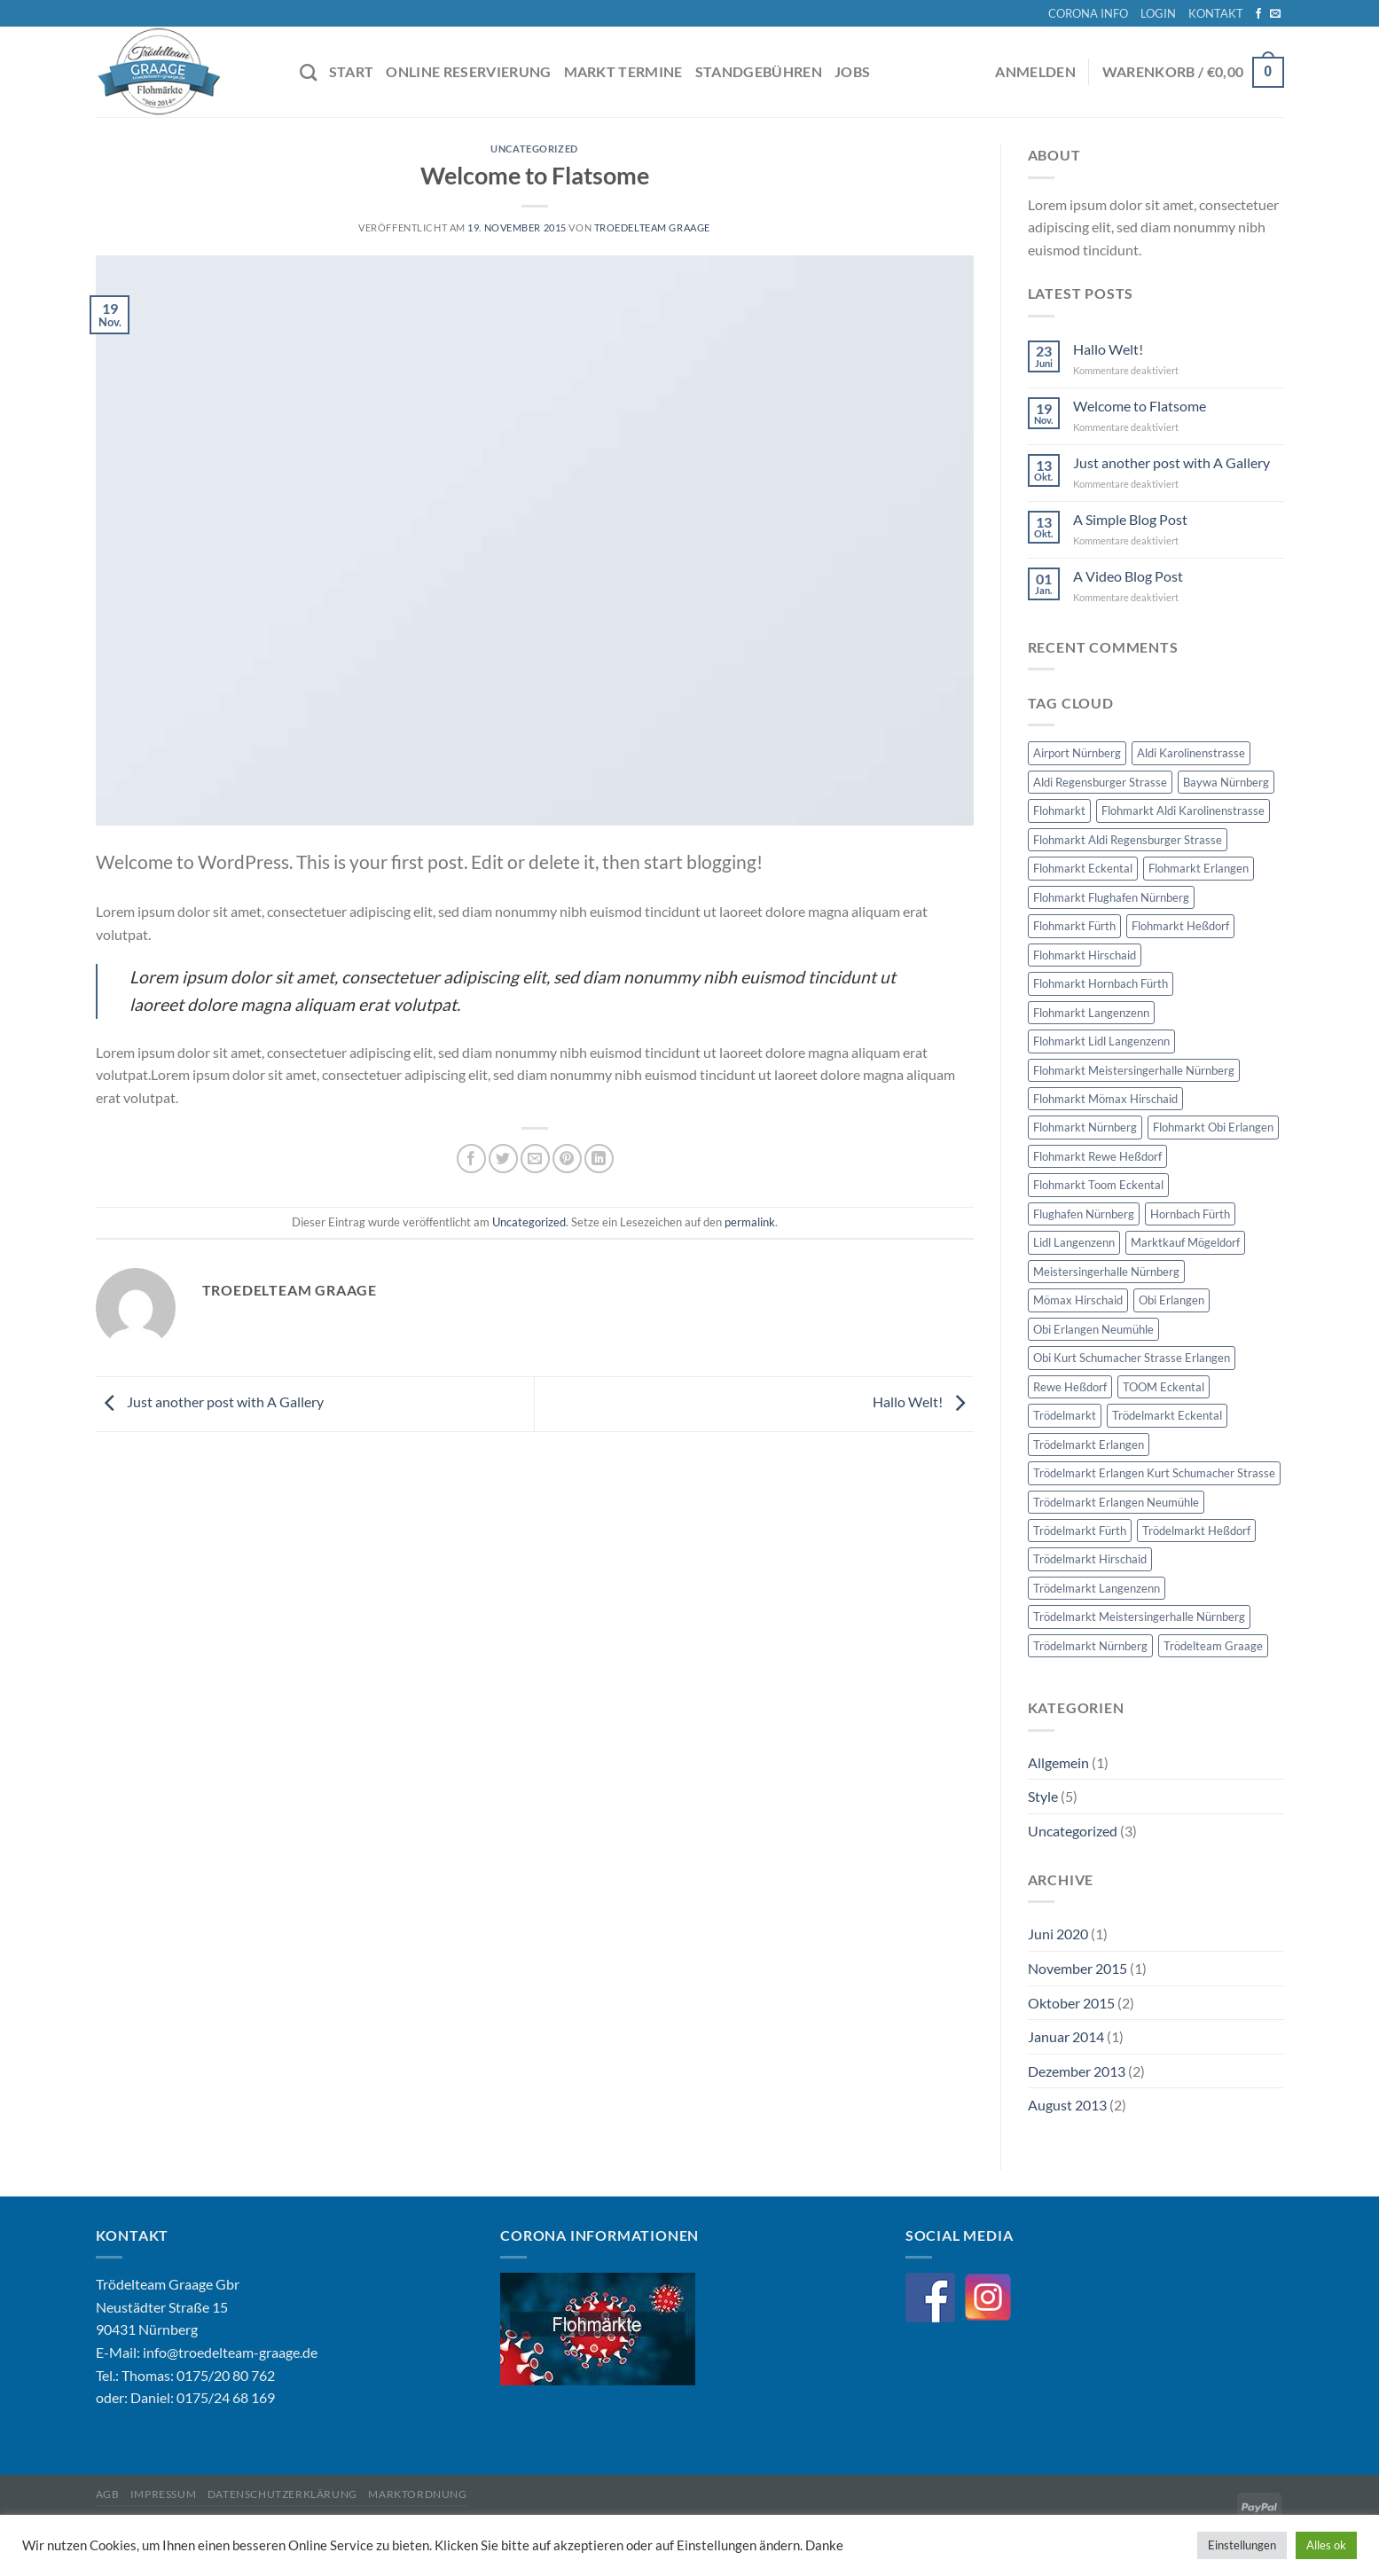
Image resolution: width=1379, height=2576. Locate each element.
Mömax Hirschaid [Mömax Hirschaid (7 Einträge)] (1078, 1300)
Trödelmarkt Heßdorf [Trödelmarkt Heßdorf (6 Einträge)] (1196, 1530)
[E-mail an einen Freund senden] (535, 1158)
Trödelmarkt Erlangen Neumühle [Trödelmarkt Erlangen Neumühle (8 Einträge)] (1116, 1502)
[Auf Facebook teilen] (471, 1158)
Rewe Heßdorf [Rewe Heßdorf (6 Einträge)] (1070, 1387)
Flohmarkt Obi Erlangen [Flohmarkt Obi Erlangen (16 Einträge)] (1213, 1127)
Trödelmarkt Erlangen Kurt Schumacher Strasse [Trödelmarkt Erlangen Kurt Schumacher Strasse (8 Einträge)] (1154, 1473)
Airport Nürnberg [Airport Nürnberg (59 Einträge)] (1077, 753)
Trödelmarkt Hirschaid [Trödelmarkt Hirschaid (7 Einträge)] (1090, 1559)
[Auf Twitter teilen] (503, 1158)
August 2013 (1067, 2104)
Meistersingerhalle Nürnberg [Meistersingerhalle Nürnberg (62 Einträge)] (1106, 1272)
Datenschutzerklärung (282, 2494)
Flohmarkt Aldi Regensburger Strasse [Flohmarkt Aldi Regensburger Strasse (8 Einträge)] (1127, 840)
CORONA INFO (1088, 13)
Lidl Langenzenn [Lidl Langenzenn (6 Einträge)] (1074, 1242)
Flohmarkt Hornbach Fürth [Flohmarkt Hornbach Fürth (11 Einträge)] (1100, 983)
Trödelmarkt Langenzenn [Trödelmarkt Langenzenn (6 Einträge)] (1096, 1588)
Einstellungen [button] (1242, 2545)
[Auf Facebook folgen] (1258, 14)
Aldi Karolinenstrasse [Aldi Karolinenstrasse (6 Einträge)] (1191, 753)
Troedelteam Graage (652, 227)
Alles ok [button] (1326, 2545)
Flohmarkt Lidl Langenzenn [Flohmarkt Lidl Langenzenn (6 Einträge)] (1101, 1041)
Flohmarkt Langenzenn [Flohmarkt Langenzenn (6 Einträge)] (1091, 1013)
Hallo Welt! (923, 1401)
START (351, 71)
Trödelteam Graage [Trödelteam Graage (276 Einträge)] (1213, 1646)
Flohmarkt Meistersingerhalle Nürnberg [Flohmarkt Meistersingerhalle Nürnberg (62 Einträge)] (1133, 1070)
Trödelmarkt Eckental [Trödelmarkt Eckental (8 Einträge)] (1167, 1415)
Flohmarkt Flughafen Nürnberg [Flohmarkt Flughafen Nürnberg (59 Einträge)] (1111, 897)
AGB (108, 2494)
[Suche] (308, 72)
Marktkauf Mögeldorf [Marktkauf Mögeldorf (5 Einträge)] (1185, 1242)
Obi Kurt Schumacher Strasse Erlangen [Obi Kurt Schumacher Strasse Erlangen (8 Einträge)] (1131, 1358)
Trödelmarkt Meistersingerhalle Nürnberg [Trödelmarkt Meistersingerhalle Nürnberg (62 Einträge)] (1139, 1616)
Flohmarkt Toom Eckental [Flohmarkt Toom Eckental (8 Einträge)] (1098, 1185)
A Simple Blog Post (1130, 519)
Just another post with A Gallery (210, 1401)
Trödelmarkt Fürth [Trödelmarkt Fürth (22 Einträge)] (1079, 1530)
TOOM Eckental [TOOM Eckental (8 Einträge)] (1163, 1387)
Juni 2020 (1058, 1933)
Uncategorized (533, 148)
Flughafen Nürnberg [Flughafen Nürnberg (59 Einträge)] (1083, 1214)
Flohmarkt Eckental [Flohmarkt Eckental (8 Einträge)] (1082, 868)
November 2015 (1077, 1968)
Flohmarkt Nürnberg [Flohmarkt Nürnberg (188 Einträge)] (1085, 1127)
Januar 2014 (1066, 2036)
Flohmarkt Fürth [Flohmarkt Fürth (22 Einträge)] (1074, 926)
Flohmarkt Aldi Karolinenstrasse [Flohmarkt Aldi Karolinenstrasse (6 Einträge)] (1183, 810)
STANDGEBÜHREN (758, 71)
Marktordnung (417, 2494)
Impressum (163, 2494)
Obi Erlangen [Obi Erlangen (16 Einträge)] (1171, 1300)
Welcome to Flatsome (1139, 405)
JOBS (852, 71)
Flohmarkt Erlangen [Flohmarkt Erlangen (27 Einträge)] (1198, 868)
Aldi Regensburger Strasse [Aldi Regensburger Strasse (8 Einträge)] (1100, 782)
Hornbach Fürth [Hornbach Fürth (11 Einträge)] (1190, 1214)
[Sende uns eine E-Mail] (1275, 14)
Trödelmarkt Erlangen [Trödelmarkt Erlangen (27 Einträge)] (1088, 1444)
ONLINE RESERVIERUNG (468, 71)
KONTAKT (1215, 13)
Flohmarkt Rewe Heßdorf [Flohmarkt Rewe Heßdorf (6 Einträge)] (1097, 1156)
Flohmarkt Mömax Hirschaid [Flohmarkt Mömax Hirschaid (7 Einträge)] (1105, 1099)
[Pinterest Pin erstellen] (567, 1158)
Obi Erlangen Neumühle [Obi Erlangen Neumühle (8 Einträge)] (1093, 1329)
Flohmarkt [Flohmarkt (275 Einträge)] (1059, 810)
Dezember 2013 (1076, 2071)
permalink (750, 1222)
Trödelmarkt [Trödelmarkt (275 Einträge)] (1064, 1415)
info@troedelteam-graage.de (230, 2352)
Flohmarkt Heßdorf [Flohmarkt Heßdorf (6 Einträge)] (1180, 926)
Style (1043, 1796)
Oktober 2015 (1071, 2002)
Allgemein (1058, 1762)
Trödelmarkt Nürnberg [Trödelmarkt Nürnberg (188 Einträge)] (1090, 1646)
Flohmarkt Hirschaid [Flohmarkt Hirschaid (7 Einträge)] (1084, 955)
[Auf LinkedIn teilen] (599, 1158)
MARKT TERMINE (623, 71)
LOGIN (1158, 13)
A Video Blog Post (1128, 576)
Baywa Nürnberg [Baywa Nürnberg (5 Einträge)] (1226, 782)
